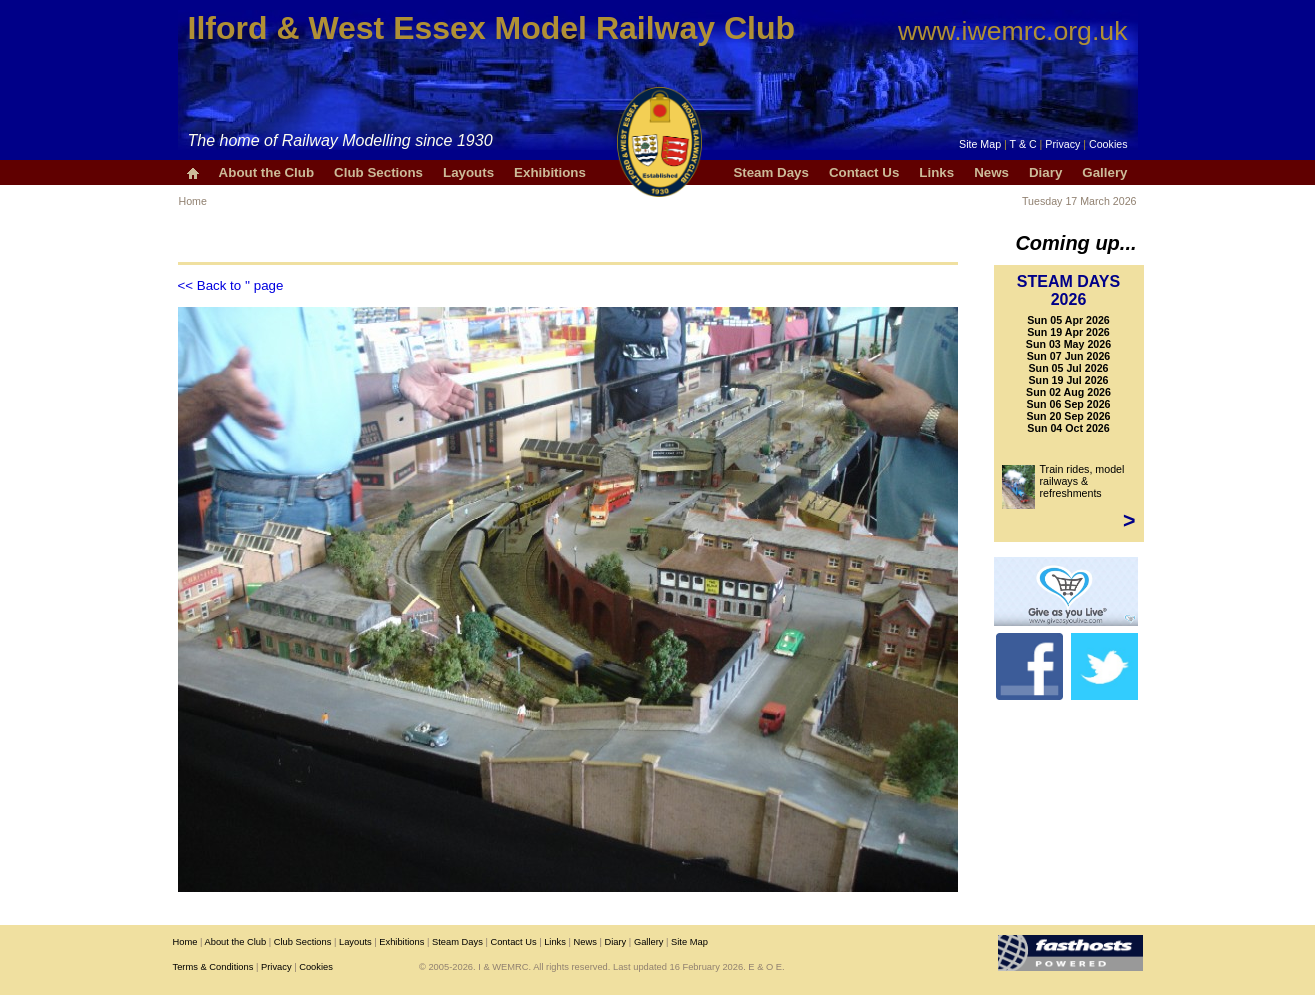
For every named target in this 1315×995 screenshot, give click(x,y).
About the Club (267, 172)
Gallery (1104, 172)
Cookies (1108, 144)
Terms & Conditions (213, 967)
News (991, 172)
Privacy (1062, 144)
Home (193, 201)
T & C (1023, 144)
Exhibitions (550, 172)
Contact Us (864, 172)
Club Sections (378, 172)
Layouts (468, 172)
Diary (1045, 172)
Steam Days (771, 172)
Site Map (980, 144)
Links (936, 172)
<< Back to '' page (231, 285)
